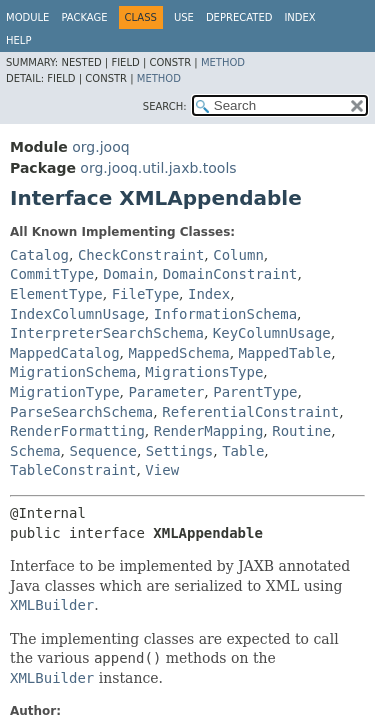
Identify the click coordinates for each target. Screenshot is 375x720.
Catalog (39, 255)
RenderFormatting (77, 431)
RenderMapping (209, 431)
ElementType (56, 294)
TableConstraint (73, 470)
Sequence (102, 451)
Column (238, 255)
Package (84, 17)
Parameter (166, 392)
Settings (179, 451)
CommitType (52, 274)
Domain (128, 274)
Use (184, 17)
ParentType (255, 392)
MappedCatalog (65, 353)
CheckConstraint (141, 255)
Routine (301, 431)
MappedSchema (178, 353)
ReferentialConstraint (250, 412)
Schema (35, 451)
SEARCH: (165, 106)
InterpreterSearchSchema (107, 333)
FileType (145, 294)
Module (27, 17)
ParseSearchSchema (81, 412)
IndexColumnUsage (77, 314)
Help (18, 40)
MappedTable (285, 353)
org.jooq (100, 147)
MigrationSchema (73, 372)
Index (299, 17)
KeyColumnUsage (272, 333)
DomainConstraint (230, 274)
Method (223, 62)
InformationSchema (225, 314)
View (162, 470)
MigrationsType (204, 372)
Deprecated (239, 17)
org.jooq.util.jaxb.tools (158, 168)
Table (243, 451)
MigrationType (65, 392)
